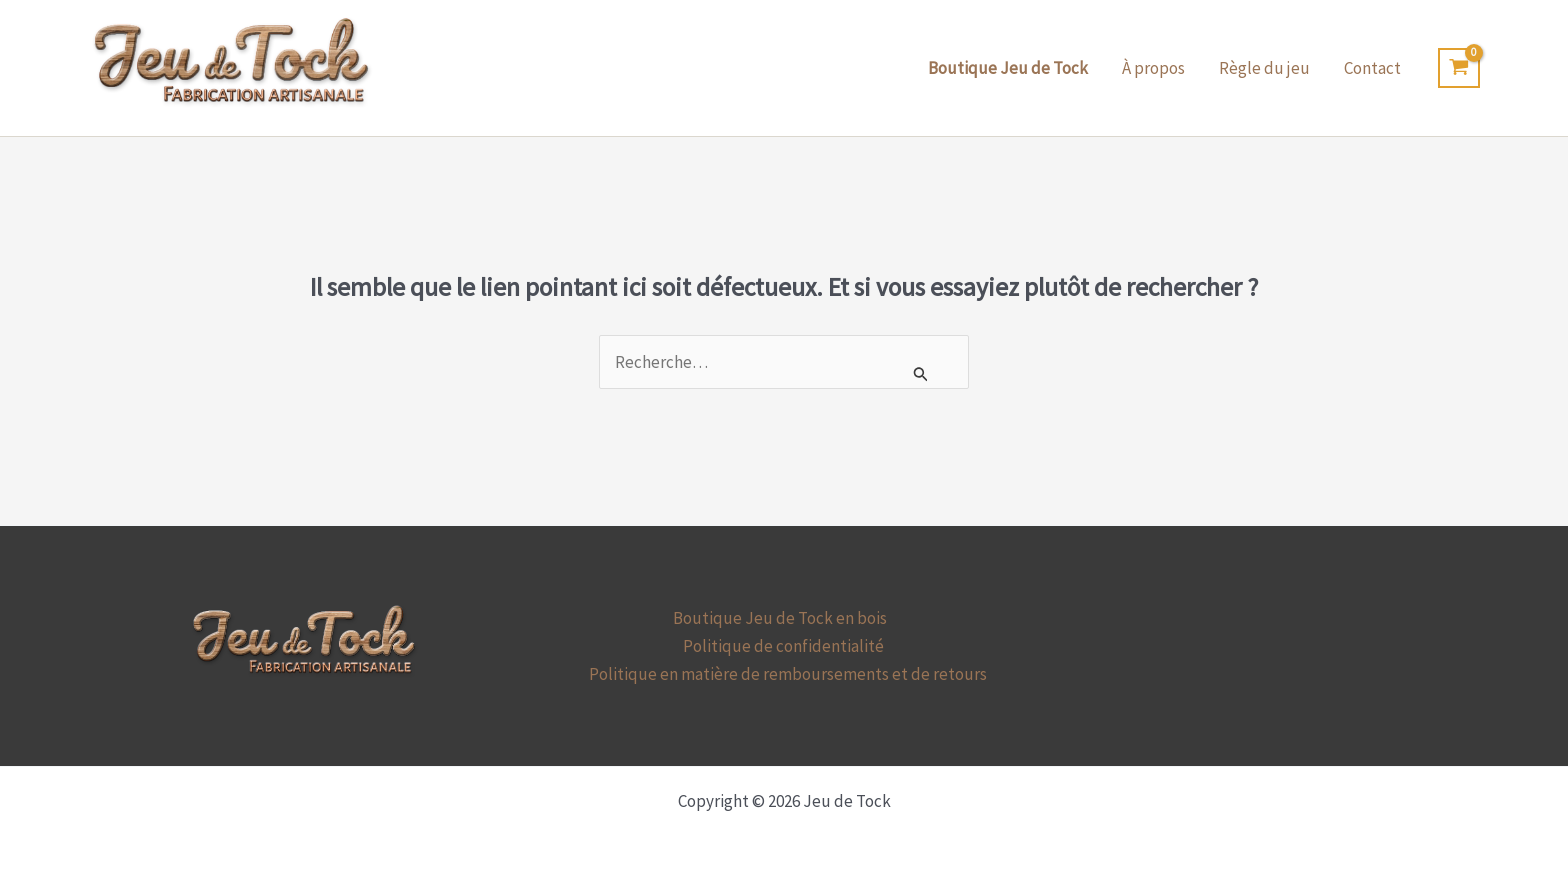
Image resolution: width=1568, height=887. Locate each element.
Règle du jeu (1264, 68)
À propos (1153, 68)
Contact (1372, 68)
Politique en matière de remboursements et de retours (788, 674)
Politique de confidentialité (783, 646)
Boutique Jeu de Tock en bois (780, 618)
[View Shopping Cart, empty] (1459, 68)
